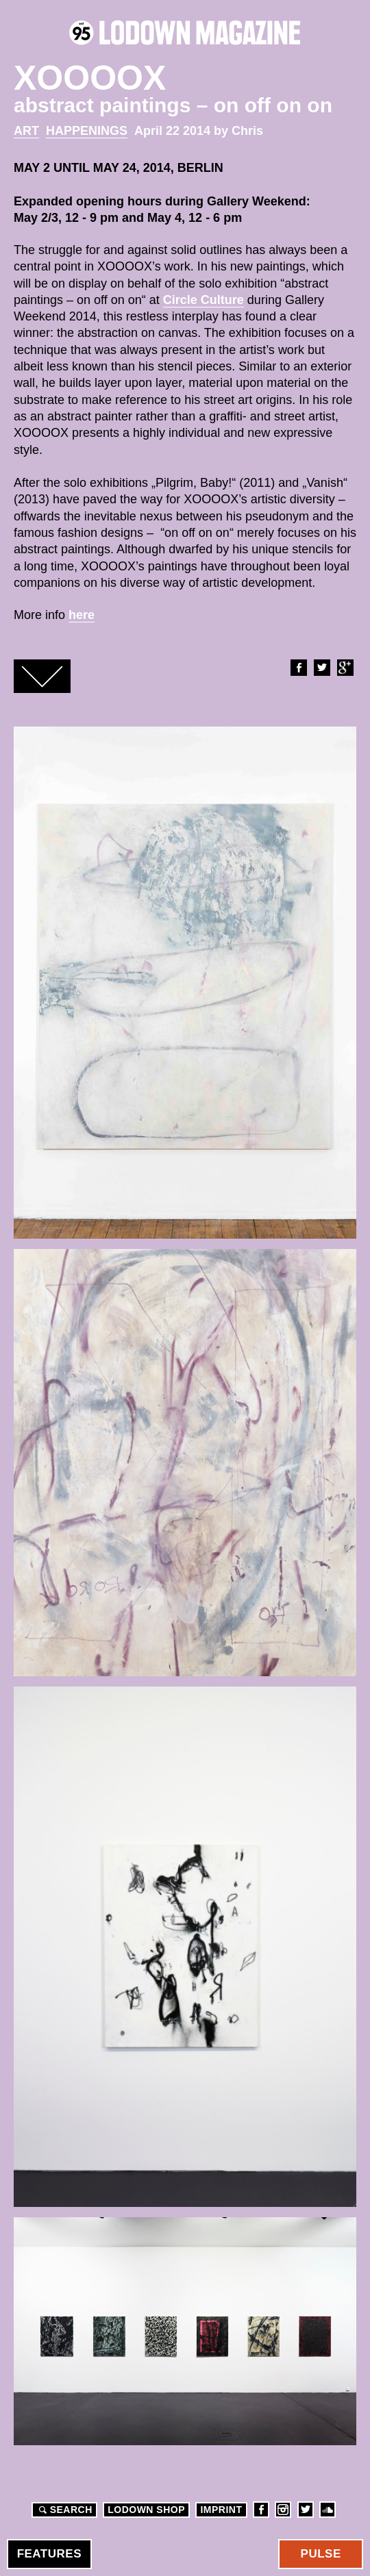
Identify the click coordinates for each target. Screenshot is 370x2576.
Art (26, 131)
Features (49, 2553)
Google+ (344, 667)
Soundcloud (327, 2509)
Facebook (298, 667)
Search (63, 2509)
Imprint (221, 2509)
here (82, 615)
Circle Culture (203, 300)
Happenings (86, 131)
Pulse (321, 2553)
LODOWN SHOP (146, 2509)
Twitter (321, 667)
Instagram (283, 2509)
